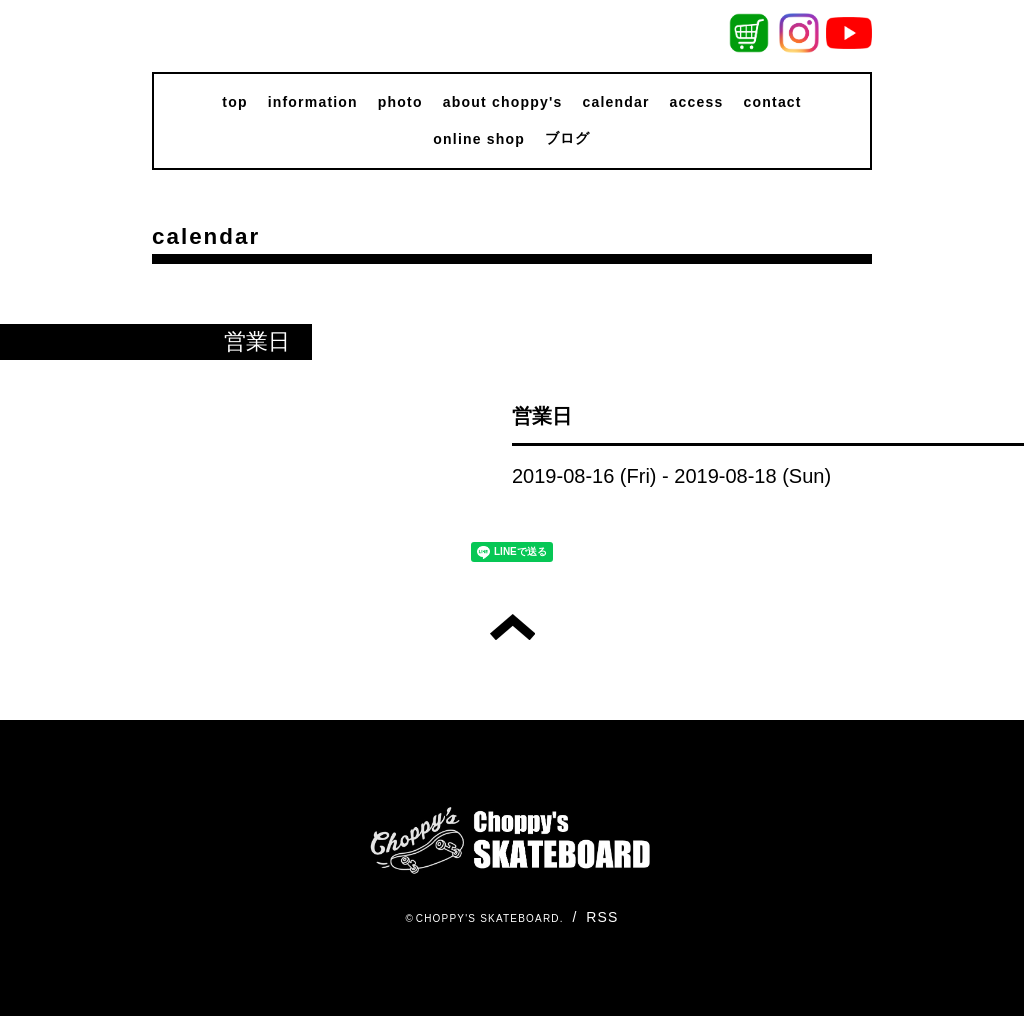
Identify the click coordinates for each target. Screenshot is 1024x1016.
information (313, 102)
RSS (602, 917)
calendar (615, 102)
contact (773, 102)
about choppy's (503, 102)
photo (400, 102)
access (697, 102)
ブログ (568, 138)
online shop (479, 139)
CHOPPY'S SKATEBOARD (488, 918)
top (234, 102)
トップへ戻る (512, 627)
